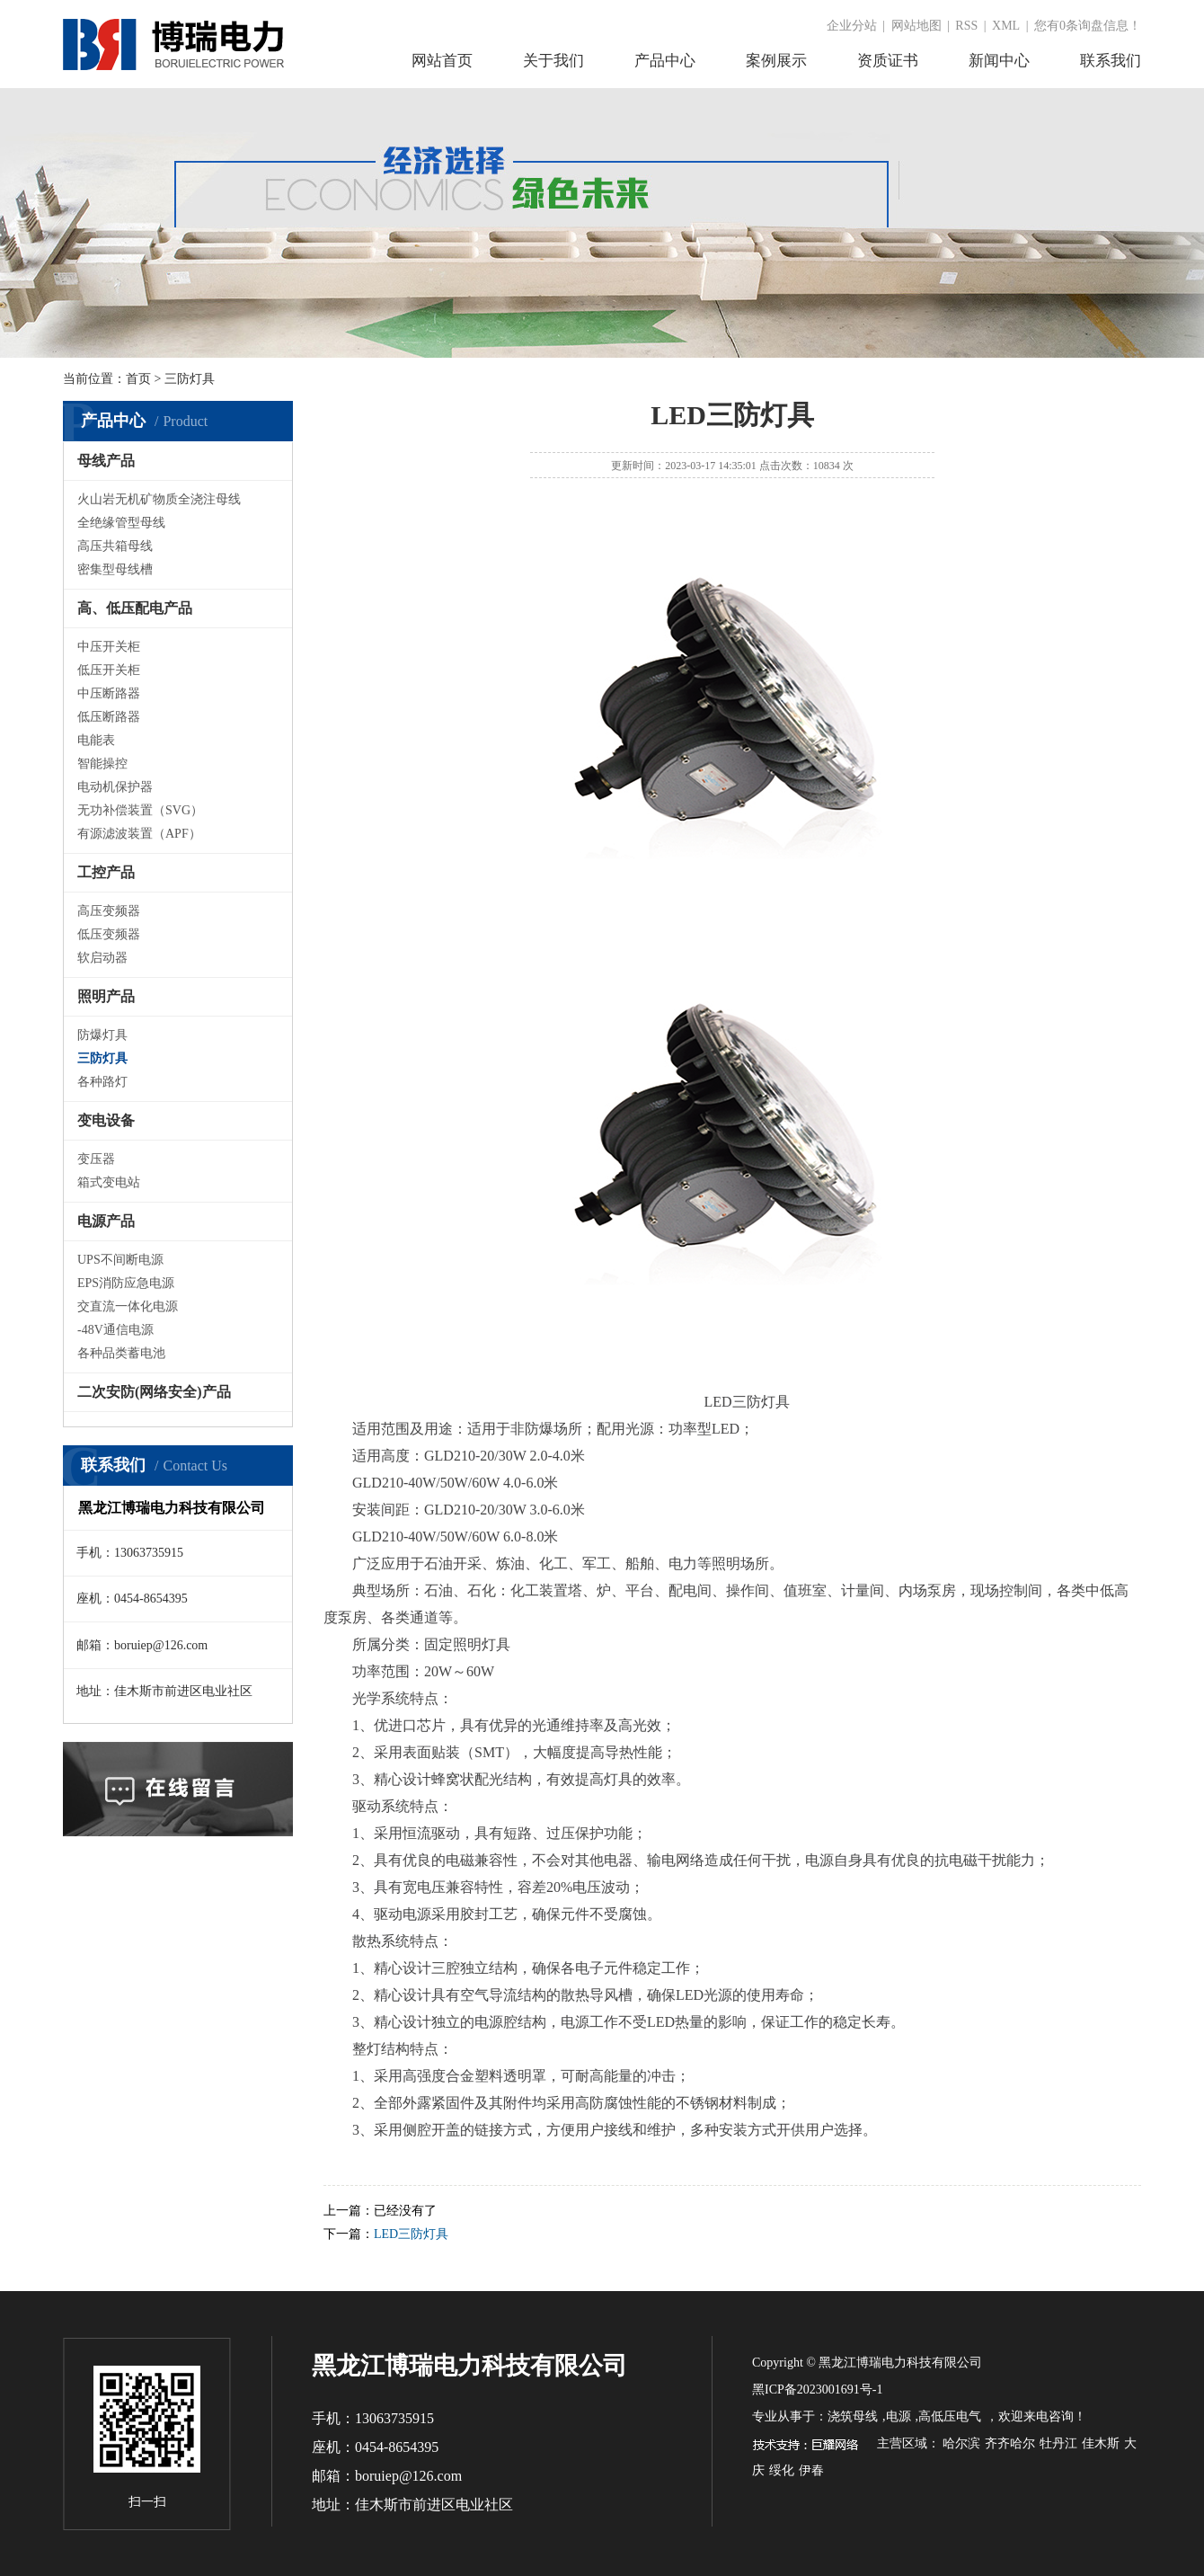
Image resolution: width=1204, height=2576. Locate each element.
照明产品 (106, 996)
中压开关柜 (108, 646)
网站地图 (916, 25)
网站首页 (442, 60)
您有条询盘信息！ (1087, 25)
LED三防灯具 (411, 2234)
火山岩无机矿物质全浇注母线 (159, 499)
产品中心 (664, 60)
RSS (966, 25)
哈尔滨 (961, 2443)
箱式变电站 (108, 1182)
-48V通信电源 (115, 1330)
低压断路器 (108, 717)
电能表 (96, 740)
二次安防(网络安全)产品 (154, 1391)
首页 (138, 379)
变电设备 (106, 1120)
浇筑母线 (853, 2416)
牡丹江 (1058, 2443)
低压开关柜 (108, 670)
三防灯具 (102, 1058)
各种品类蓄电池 (121, 1353)
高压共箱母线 (115, 546)
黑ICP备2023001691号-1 (817, 2389)
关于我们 (553, 60)
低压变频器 (108, 934)
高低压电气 (949, 2416)
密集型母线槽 (115, 569)
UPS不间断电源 (120, 1259)
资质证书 (887, 60)
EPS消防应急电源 (125, 1283)
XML (1006, 25)
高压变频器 (108, 911)
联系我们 (1110, 60)
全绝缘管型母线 (121, 522)
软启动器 (102, 957)
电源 (898, 2416)
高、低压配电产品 (134, 608)
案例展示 (776, 60)
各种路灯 (102, 1081)
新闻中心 (999, 60)
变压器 (96, 1159)
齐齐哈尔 (1010, 2443)
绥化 (781, 2470)
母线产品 (106, 460)
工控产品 (106, 872)
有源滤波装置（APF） (139, 833)
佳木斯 (1101, 2443)
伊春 (811, 2470)
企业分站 (852, 25)
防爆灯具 (102, 1035)
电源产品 (106, 1221)
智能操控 (102, 763)
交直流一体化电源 (127, 1306)
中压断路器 (108, 693)
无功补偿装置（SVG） (140, 810)
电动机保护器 (115, 787)
